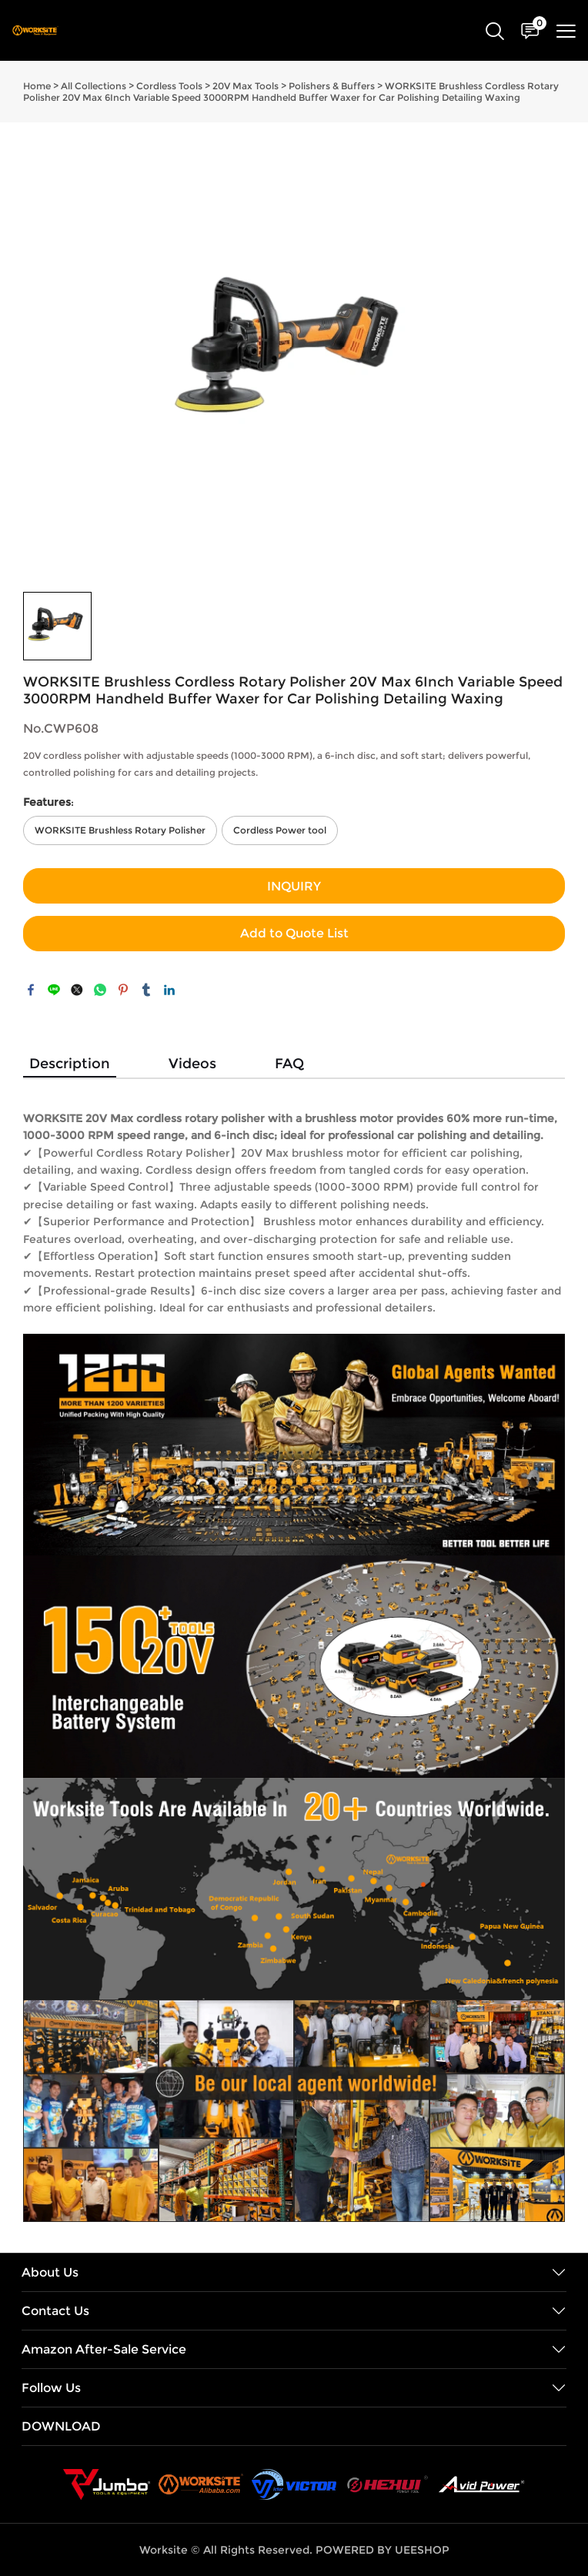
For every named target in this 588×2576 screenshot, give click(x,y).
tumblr (146, 989)
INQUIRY (294, 886)
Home (37, 86)
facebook (30, 989)
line (54, 989)
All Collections (93, 86)
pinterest (123, 989)
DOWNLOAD (61, 2426)
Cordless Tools (169, 86)
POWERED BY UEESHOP (382, 2550)
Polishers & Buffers (332, 86)
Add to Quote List (294, 933)
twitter (77, 989)
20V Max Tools (245, 86)
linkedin (169, 989)
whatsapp (100, 989)
